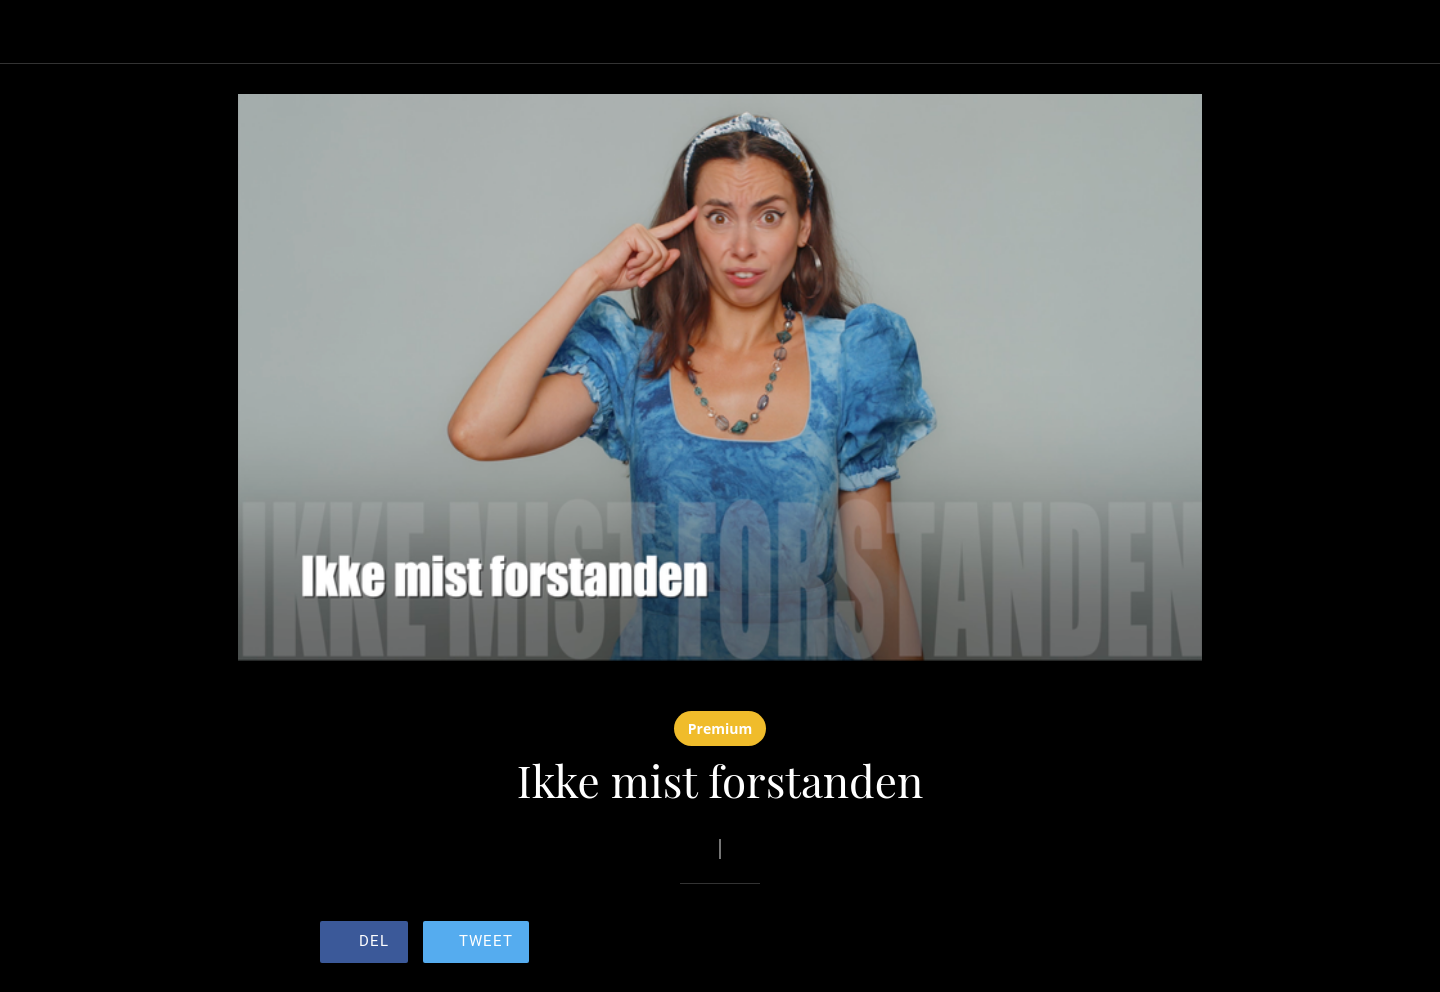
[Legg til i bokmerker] (1048, 942)
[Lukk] (40, 32)
